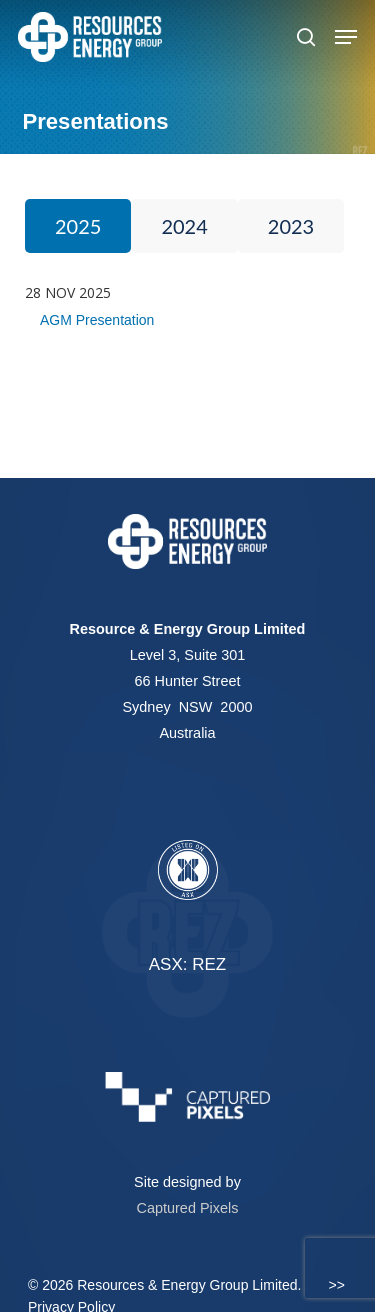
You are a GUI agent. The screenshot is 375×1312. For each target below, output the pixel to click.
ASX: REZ (187, 964)
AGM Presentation (97, 320)
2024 (184, 226)
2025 (78, 226)
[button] (346, 37)
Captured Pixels (188, 1208)
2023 (291, 226)
